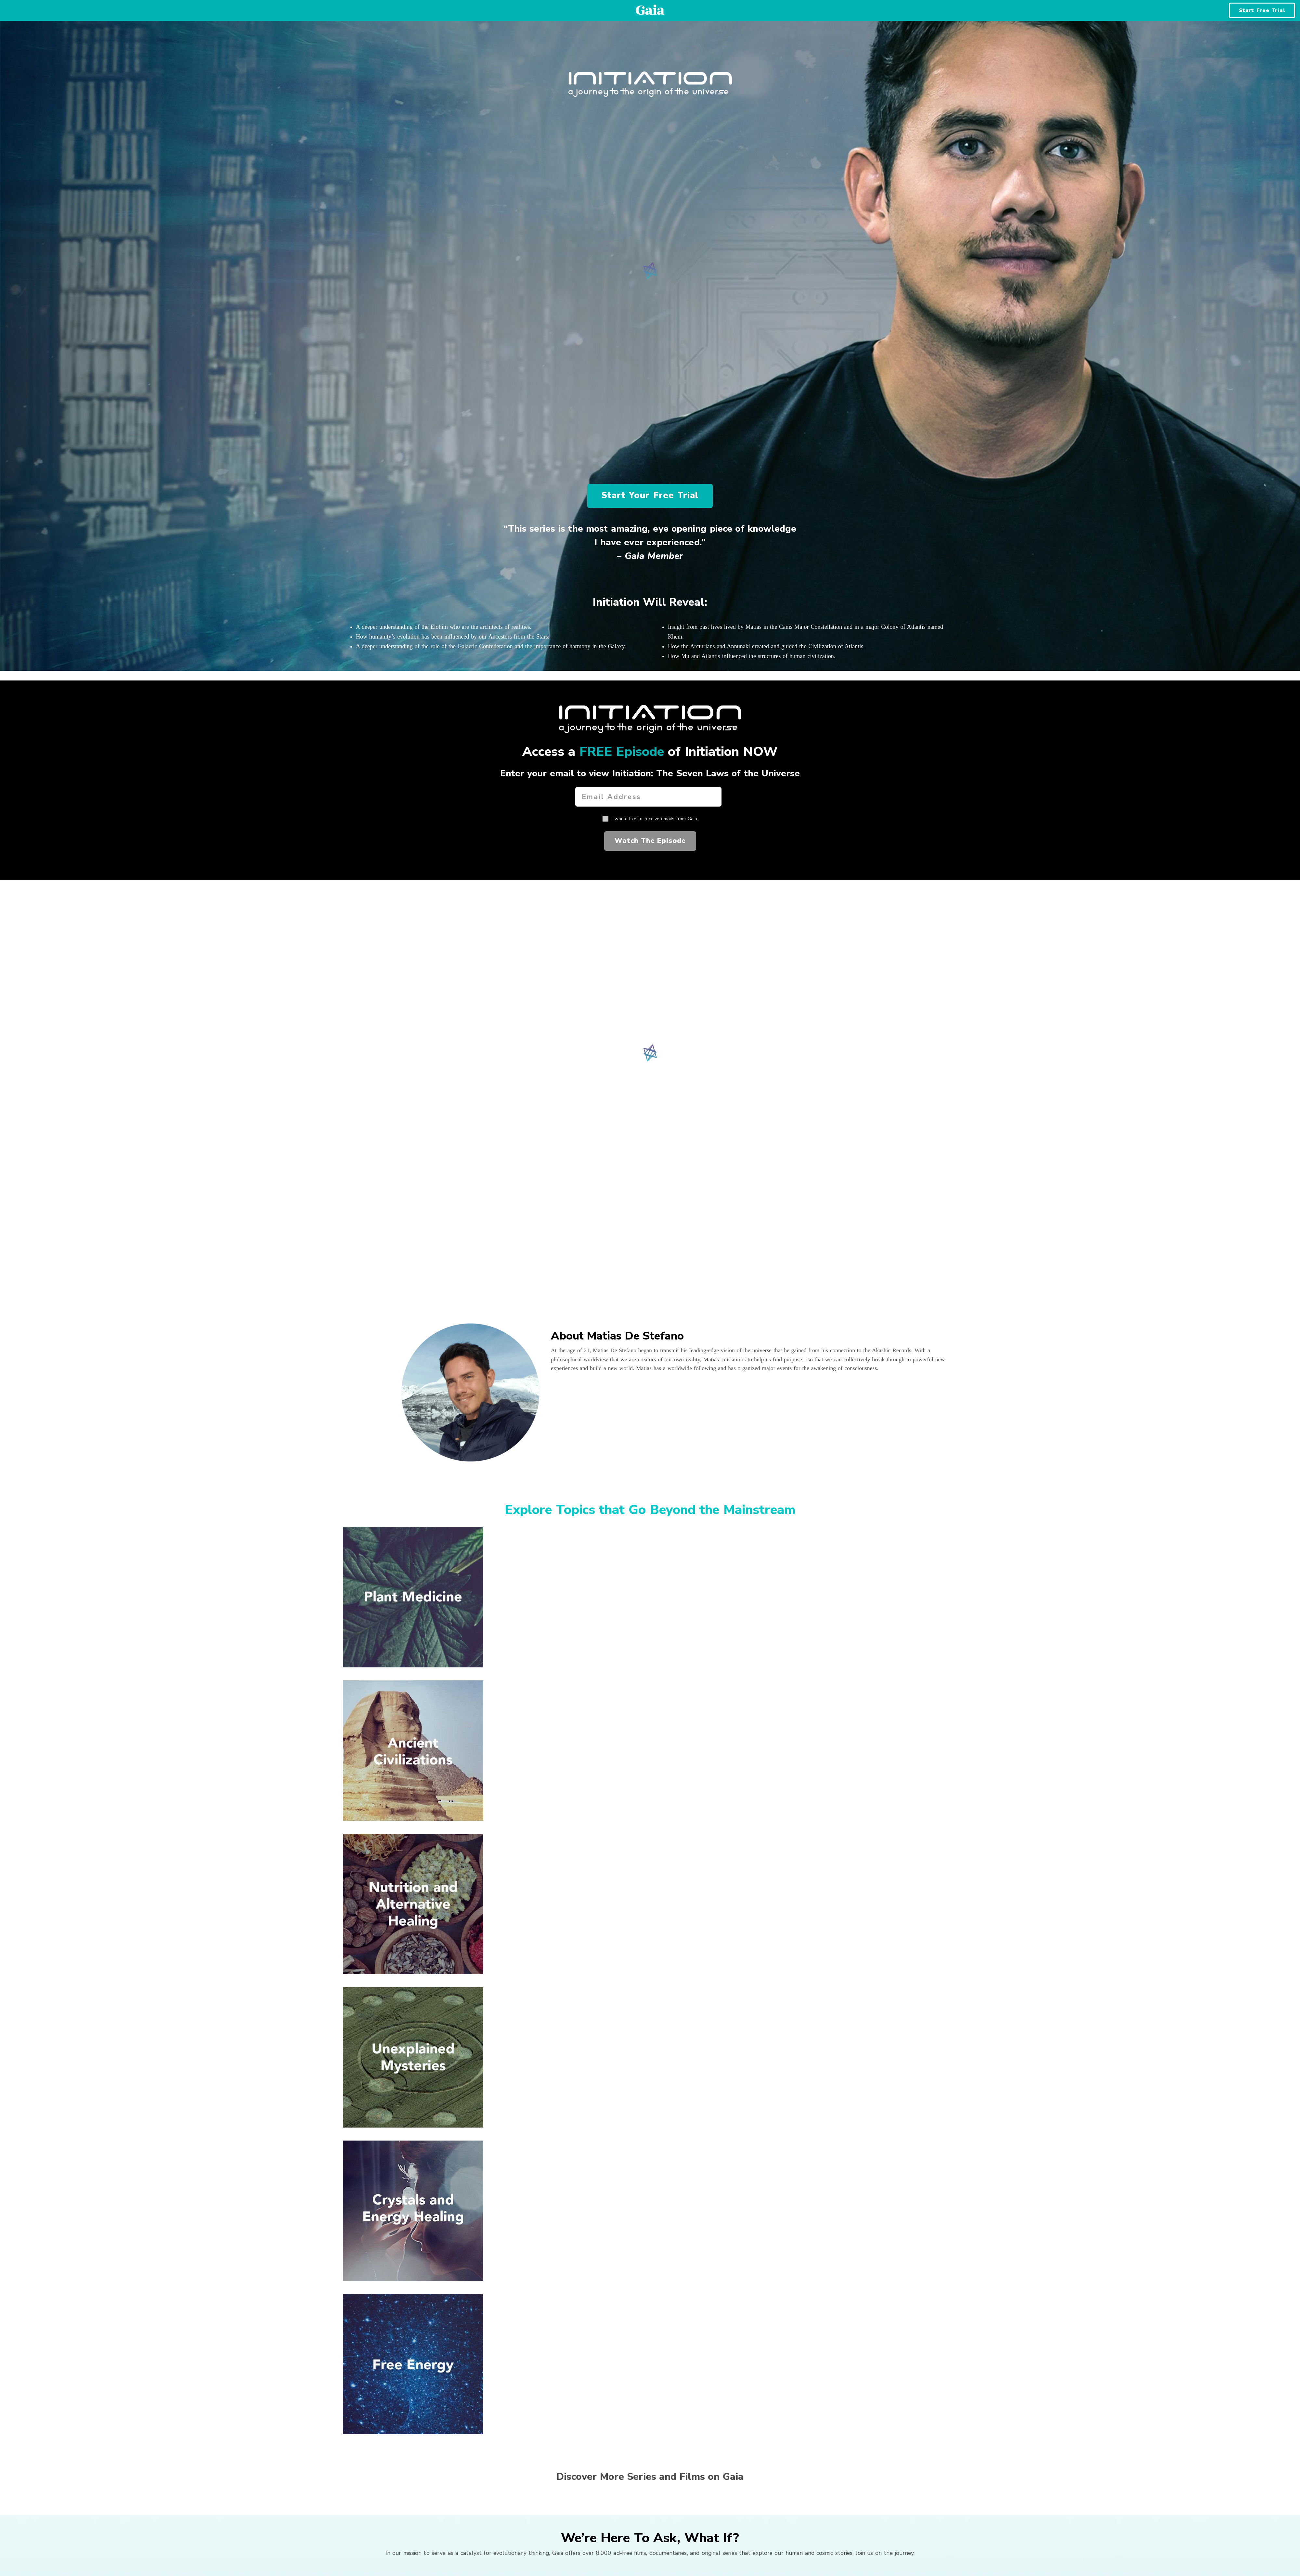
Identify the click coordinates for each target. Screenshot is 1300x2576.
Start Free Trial (1262, 10)
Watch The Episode (650, 840)
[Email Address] (648, 797)
